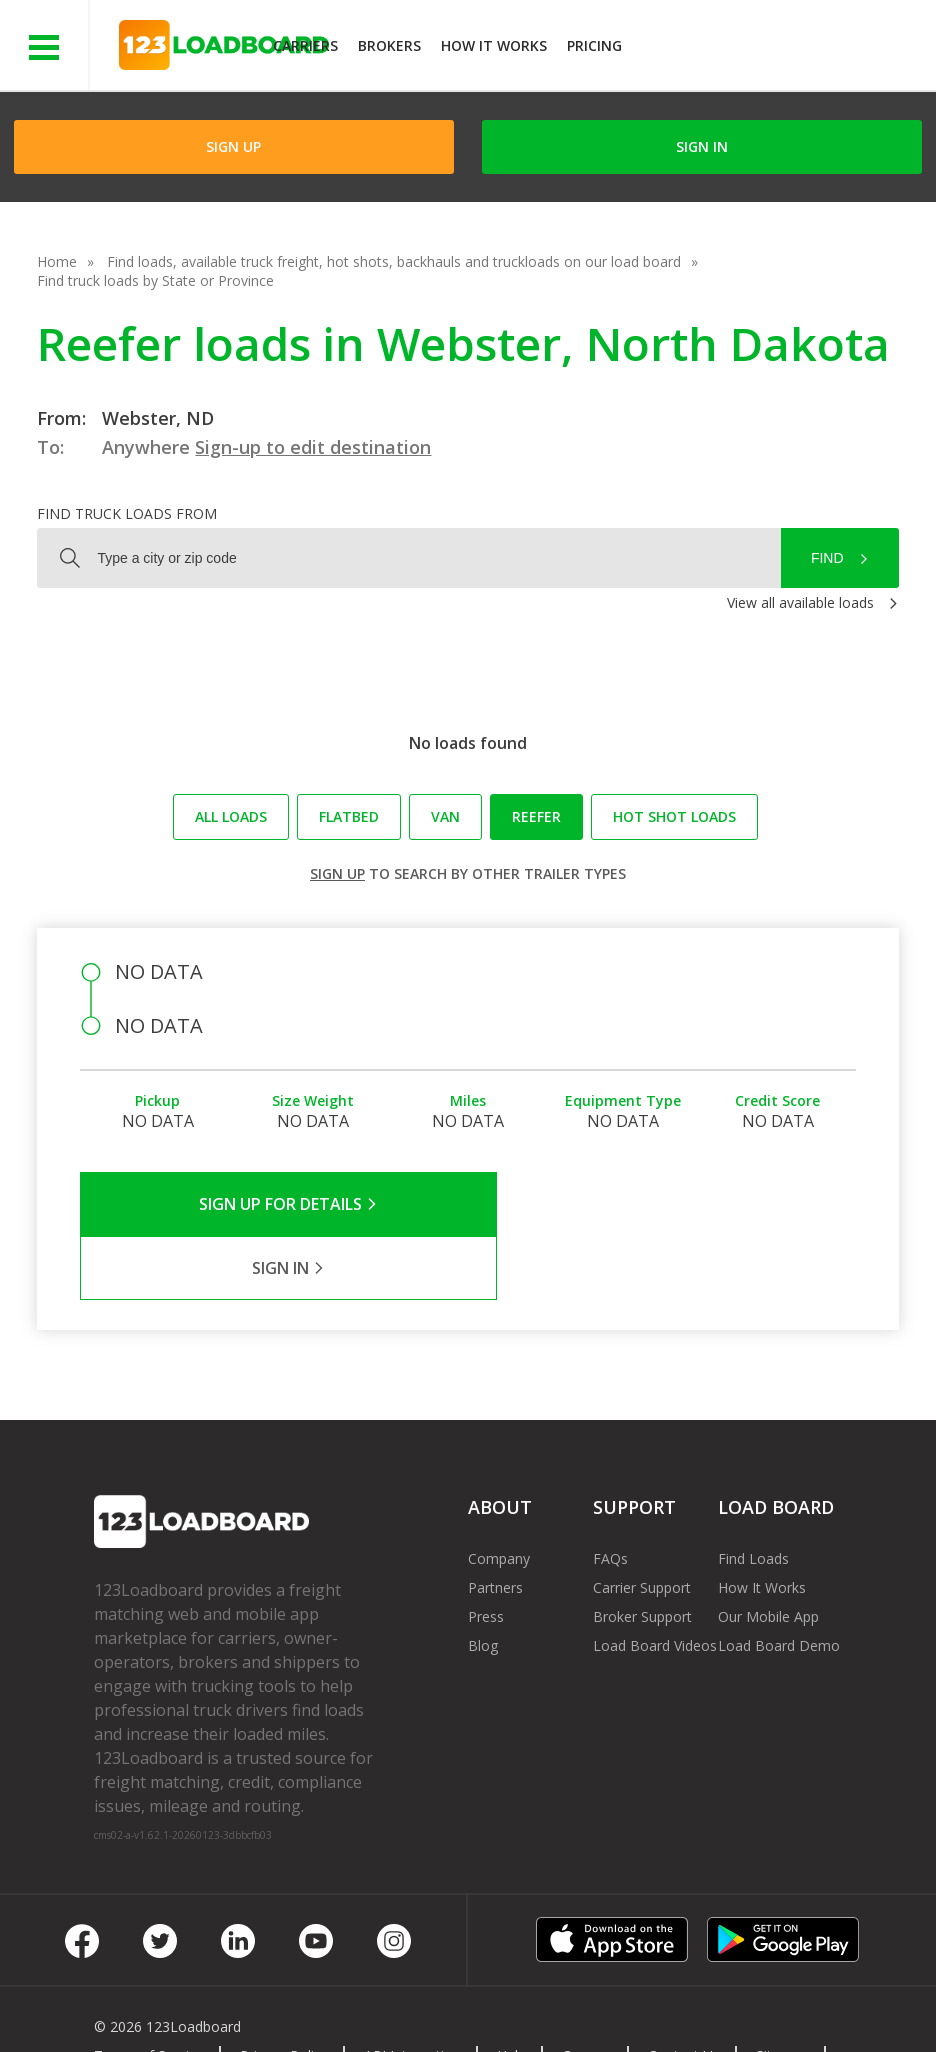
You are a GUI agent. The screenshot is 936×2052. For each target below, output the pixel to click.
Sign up (337, 873)
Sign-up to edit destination (313, 447)
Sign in (702, 146)
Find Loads (753, 1494)
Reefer (536, 816)
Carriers (305, 45)
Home (57, 261)
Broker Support (642, 1552)
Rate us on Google (222, 2010)
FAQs (610, 1494)
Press (486, 1552)
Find (827, 558)
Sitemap (782, 1991)
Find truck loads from (127, 513)
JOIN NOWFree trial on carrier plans (781, 48)
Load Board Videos (655, 1581)
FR (117, 2010)
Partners (495, 1523)
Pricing (594, 45)
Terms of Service (149, 1991)
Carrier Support (642, 1523)
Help (511, 1991)
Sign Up (233, 146)
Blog (483, 1581)
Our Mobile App (768, 1552)
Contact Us (684, 1991)
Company (499, 1494)
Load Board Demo (779, 1581)
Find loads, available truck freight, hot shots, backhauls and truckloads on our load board (394, 261)
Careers (587, 1991)
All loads (231, 816)
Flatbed (349, 816)
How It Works (494, 45)
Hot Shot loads (674, 816)
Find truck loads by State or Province (155, 280)
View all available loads (800, 602)
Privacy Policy (284, 1991)
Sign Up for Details (274, 1204)
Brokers (389, 45)
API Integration (412, 1991)
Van (445, 816)
